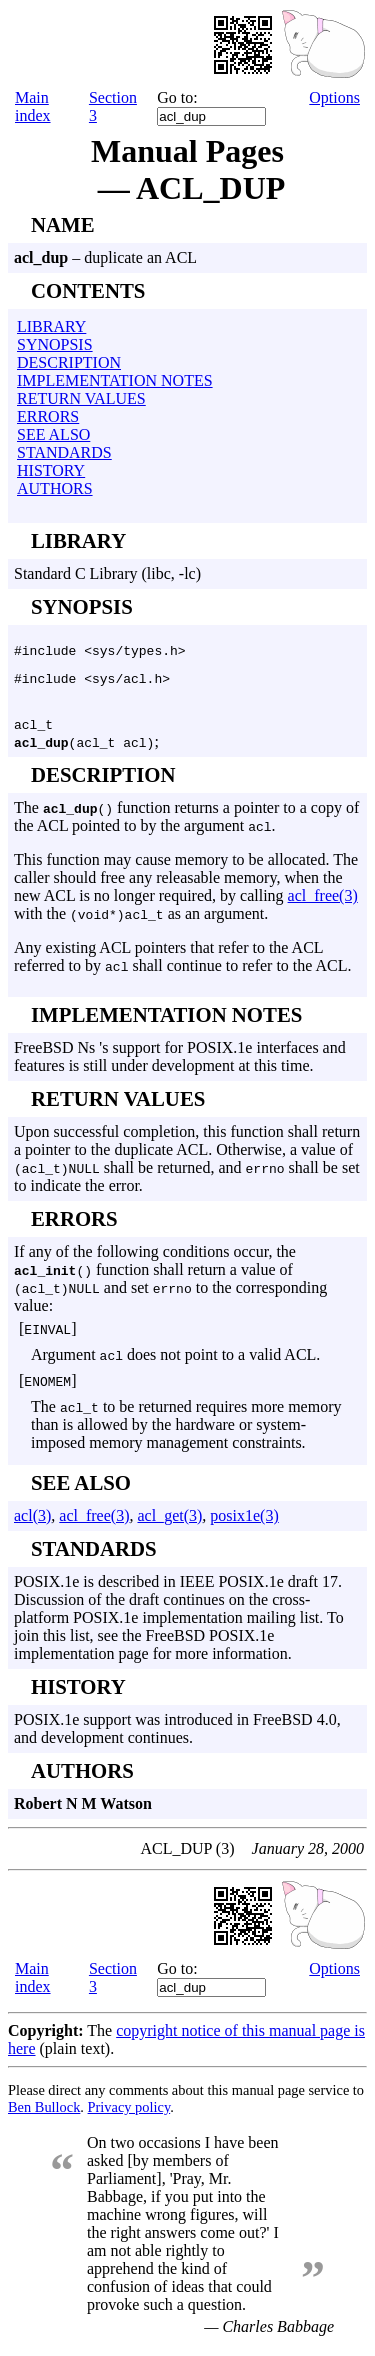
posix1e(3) (244, 1524)
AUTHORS (55, 488)
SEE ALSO (53, 434)
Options (334, 97)
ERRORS (48, 416)
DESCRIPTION (69, 362)
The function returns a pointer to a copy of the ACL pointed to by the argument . (186, 825)
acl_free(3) (323, 904)
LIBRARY (51, 326)
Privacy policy (129, 2116)
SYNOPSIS (55, 344)
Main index (33, 106)
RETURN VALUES (81, 398)
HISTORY (51, 470)
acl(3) (32, 1524)
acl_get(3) (169, 1524)
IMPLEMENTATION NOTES (115, 380)
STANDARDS (64, 452)
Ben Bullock (44, 2116)
